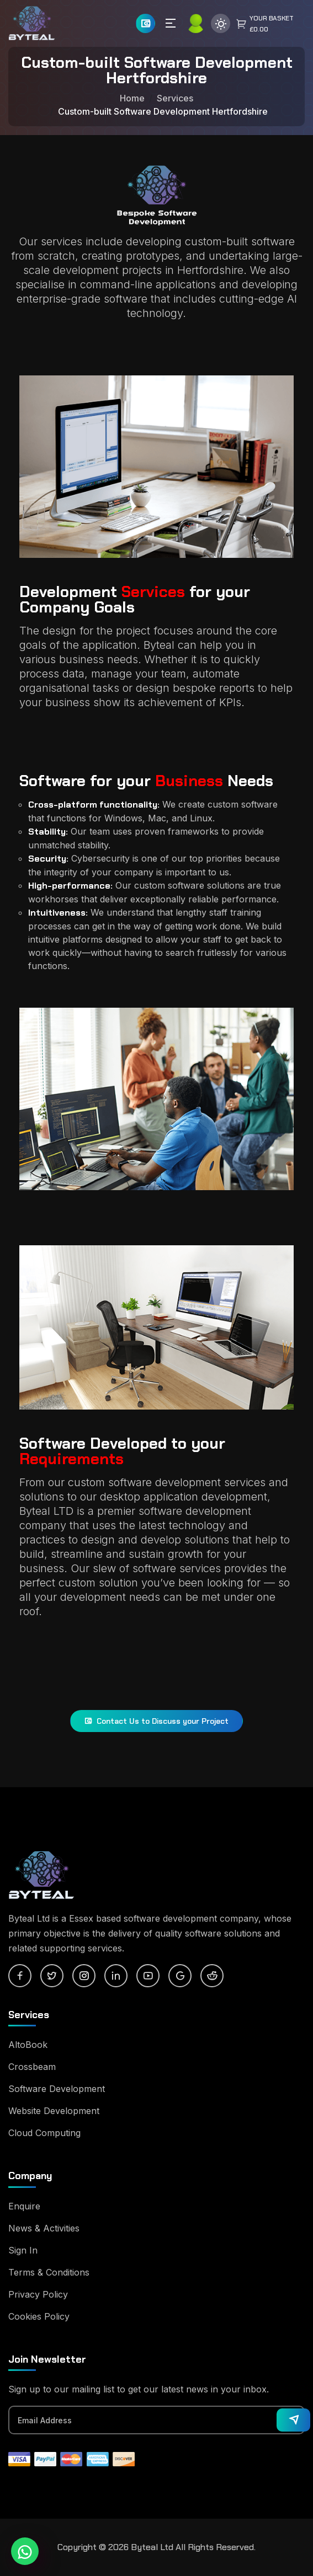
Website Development (53, 2110)
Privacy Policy (38, 2294)
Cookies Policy (39, 2316)
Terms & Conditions (48, 2272)
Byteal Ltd (152, 2547)
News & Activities (43, 2228)
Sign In (23, 2250)
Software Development (56, 2088)
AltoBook (27, 2044)
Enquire (24, 2206)
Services (175, 98)
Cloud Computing (44, 2132)
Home (132, 98)
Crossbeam (32, 2066)
